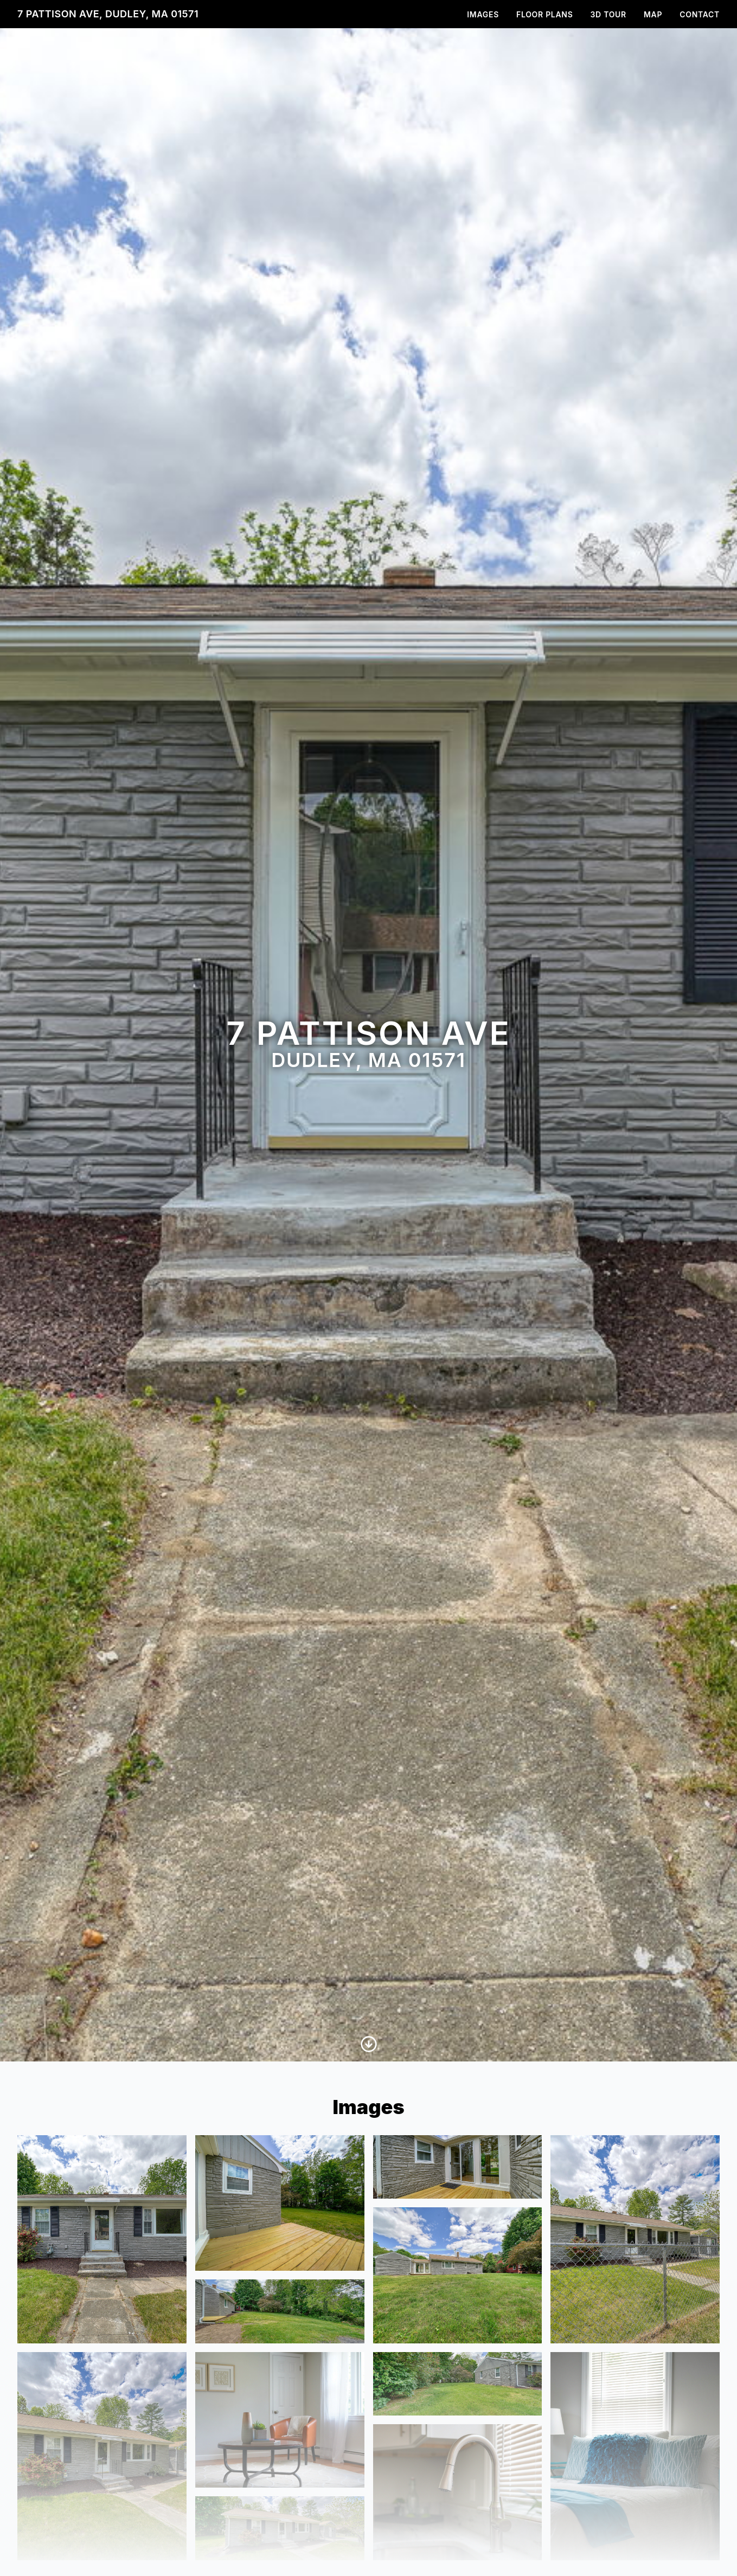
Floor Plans (544, 14)
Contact (700, 14)
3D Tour (608, 14)
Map (653, 14)
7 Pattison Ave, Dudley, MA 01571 (107, 14)
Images (483, 14)
